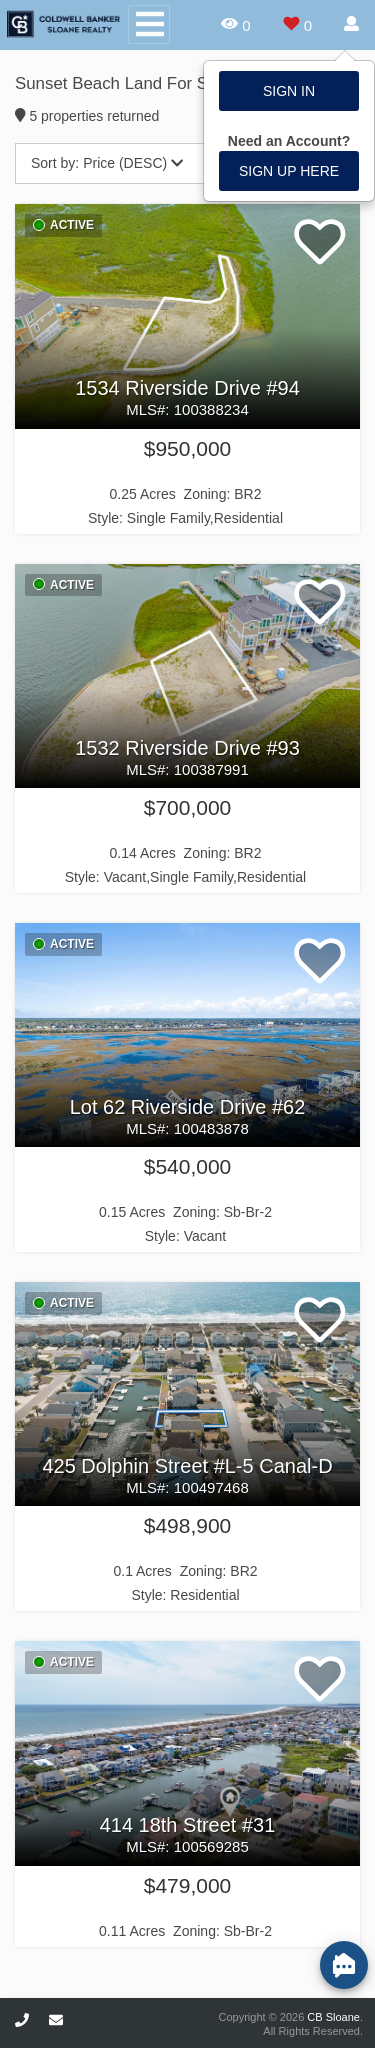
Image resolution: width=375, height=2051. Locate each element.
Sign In (289, 91)
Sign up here (289, 171)
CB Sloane (333, 2017)
